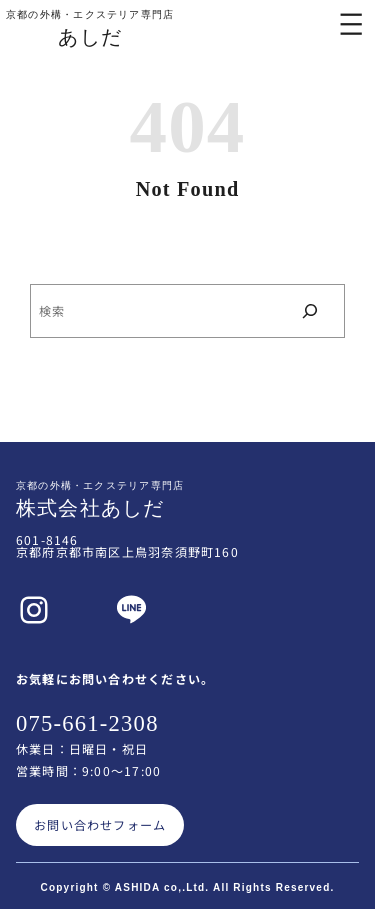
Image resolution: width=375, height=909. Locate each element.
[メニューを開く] (351, 24)
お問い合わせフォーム (100, 824)
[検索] (310, 311)
